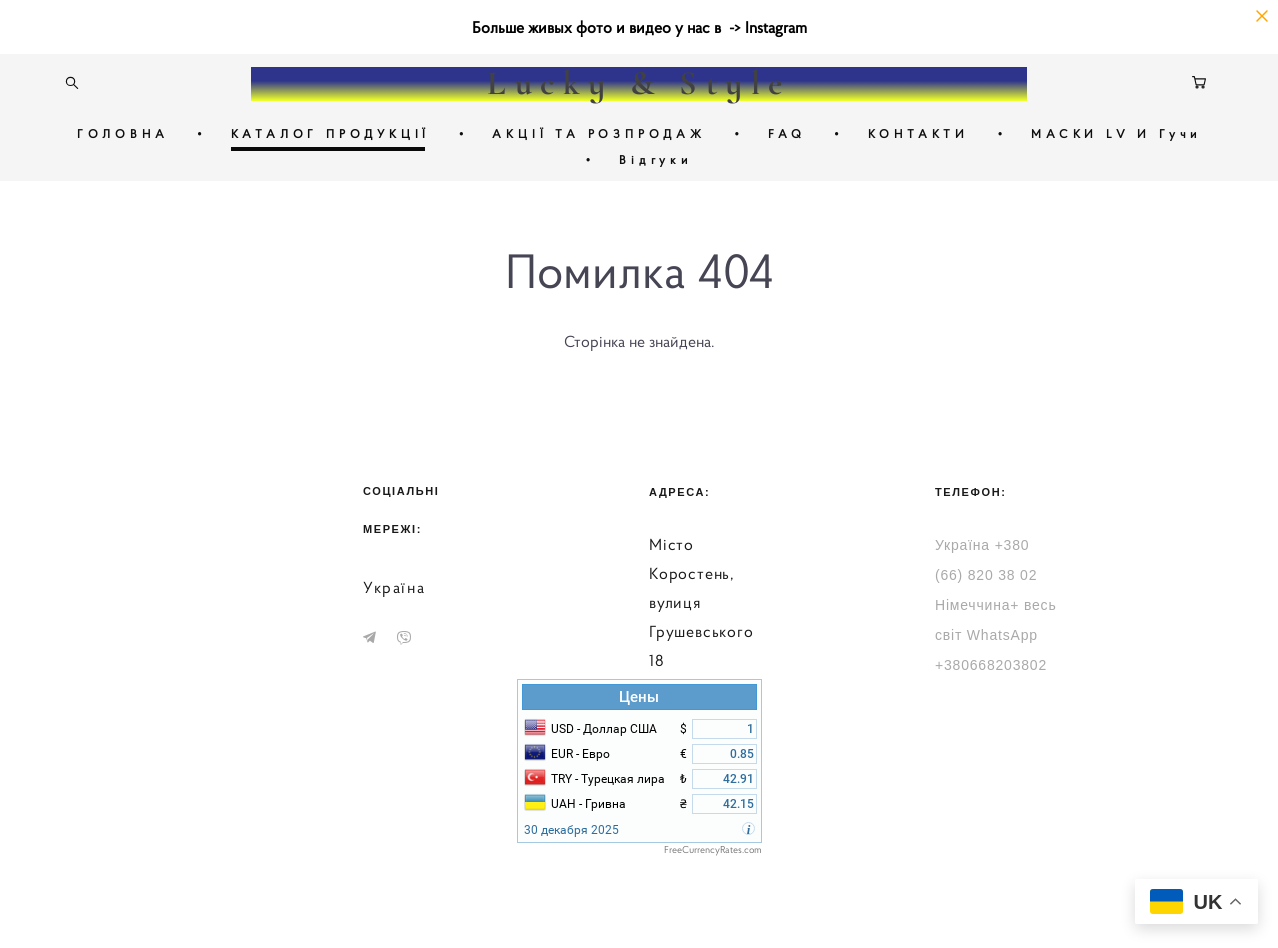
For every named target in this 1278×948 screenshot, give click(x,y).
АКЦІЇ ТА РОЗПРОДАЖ (598, 133)
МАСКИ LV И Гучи (1116, 133)
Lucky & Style (639, 84)
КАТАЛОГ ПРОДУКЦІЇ (331, 133)
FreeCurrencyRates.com (713, 849)
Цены (639, 697)
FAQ (786, 133)
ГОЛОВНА (123, 133)
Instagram (776, 27)
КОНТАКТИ (918, 133)
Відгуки (655, 159)
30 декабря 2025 (571, 830)
